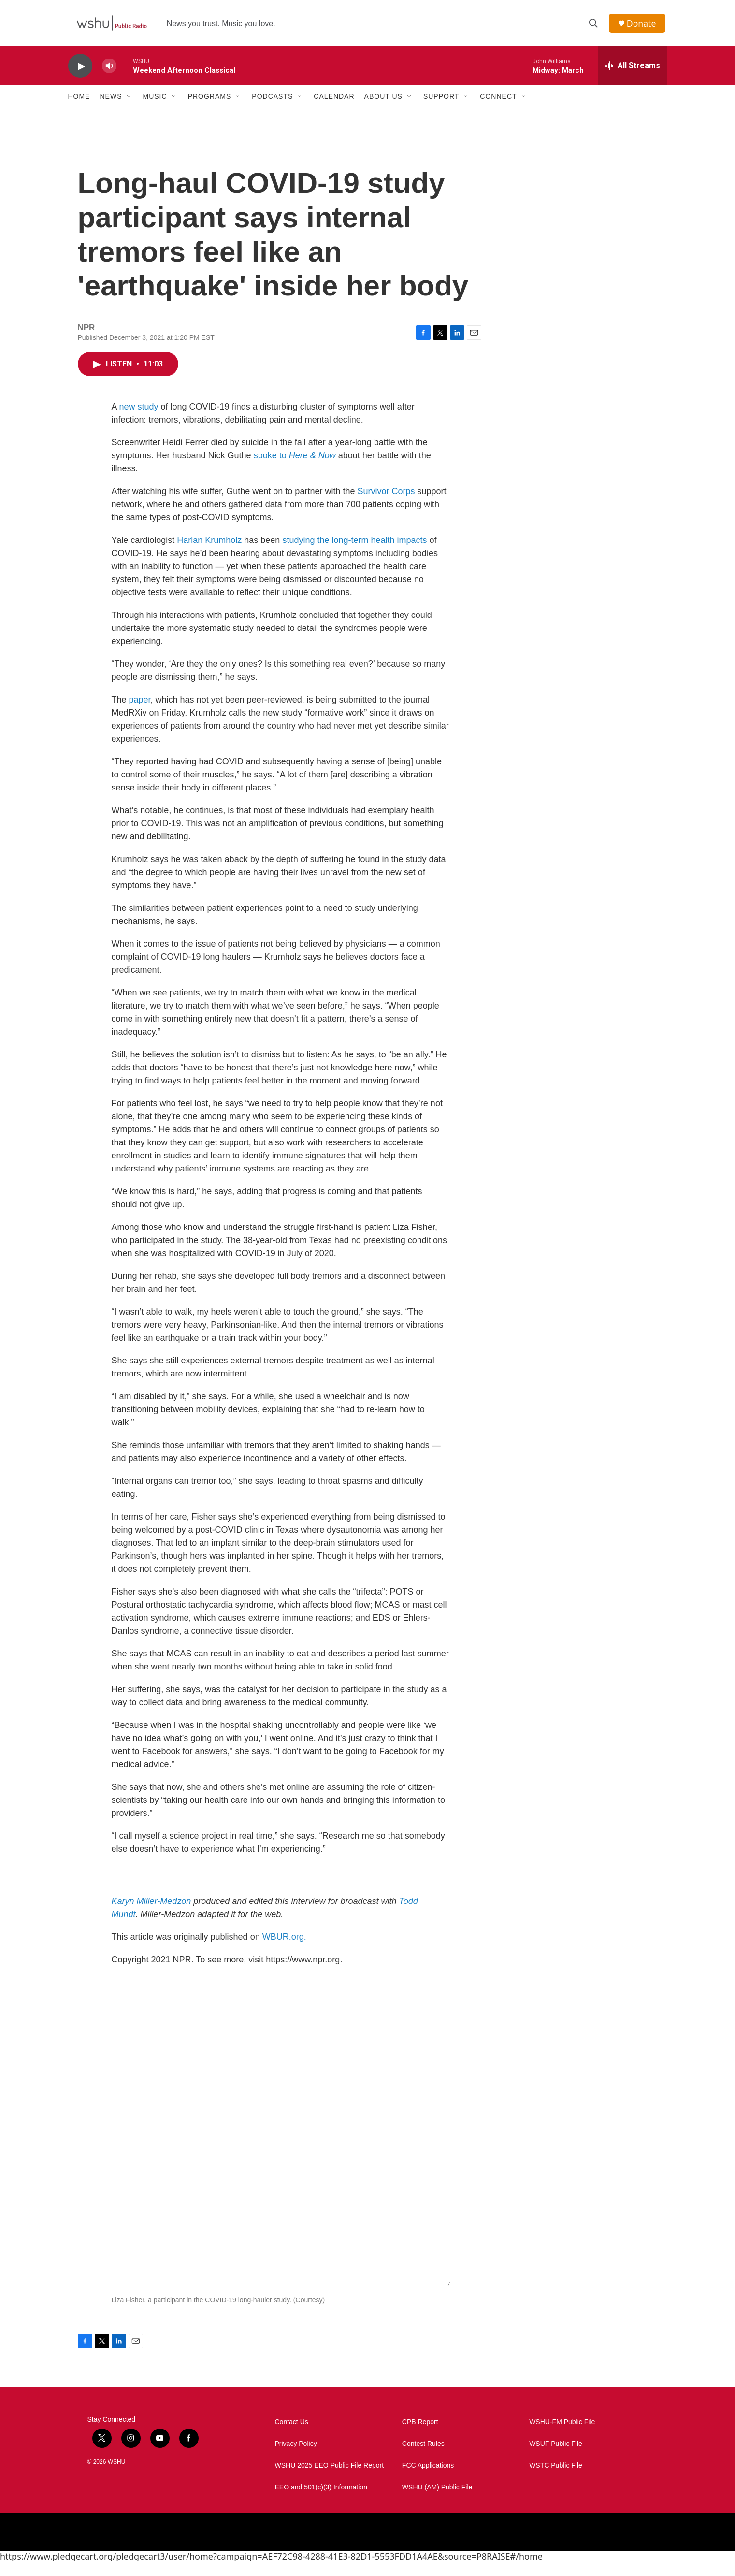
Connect (498, 100)
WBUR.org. (284, 1951)
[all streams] (632, 70)
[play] (80, 70)
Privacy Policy (296, 2457)
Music (155, 100)
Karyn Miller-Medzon (151, 1915)
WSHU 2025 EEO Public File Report (329, 2479)
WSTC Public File (555, 2479)
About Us (383, 100)
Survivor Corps (386, 505)
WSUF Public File (555, 2457)
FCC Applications (428, 2479)
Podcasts (272, 100)
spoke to (295, 469)
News (111, 100)
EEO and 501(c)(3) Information (321, 2501)
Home (79, 100)
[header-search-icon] (594, 25)
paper (140, 713)
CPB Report (420, 2436)
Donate (643, 25)
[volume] (109, 70)
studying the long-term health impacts (354, 554)
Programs (209, 100)
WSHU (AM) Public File (437, 2501)
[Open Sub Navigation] (129, 100)
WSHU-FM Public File (562, 2436)
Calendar (334, 100)
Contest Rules (423, 2457)
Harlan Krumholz (209, 554)
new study (139, 420)
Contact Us (291, 2436)
